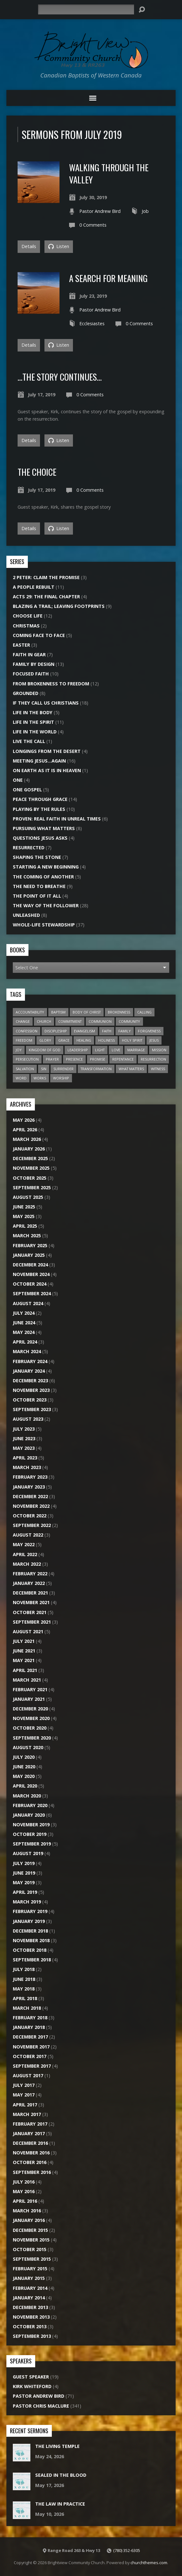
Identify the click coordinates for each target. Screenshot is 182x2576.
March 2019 (27, 1902)
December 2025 (30, 1158)
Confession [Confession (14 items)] (26, 1031)
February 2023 (30, 1477)
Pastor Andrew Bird (100, 211)
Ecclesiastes (92, 323)
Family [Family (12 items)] (124, 1031)
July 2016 (24, 2182)
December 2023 (30, 1380)
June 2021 (24, 1651)
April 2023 (25, 1458)
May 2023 (24, 1448)
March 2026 (27, 1139)
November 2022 (31, 1506)
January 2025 (29, 1255)
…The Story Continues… (60, 376)
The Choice (37, 471)
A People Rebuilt (33, 587)
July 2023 (24, 1429)
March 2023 (27, 1467)
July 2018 (24, 1969)
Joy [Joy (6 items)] (19, 1049)
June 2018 (24, 1979)
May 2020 (24, 1776)
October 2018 (29, 1950)
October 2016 (29, 2162)
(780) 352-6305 (126, 2550)
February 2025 (30, 1245)
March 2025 (27, 1235)
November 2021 (31, 1602)
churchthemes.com (149, 2562)
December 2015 (30, 2230)
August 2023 (28, 1419)
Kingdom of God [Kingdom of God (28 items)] (44, 1049)
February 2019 (30, 1911)
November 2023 (31, 1390)
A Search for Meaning (108, 278)
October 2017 (29, 2056)
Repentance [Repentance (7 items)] (123, 1059)
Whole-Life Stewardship (44, 925)
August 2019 (28, 1853)
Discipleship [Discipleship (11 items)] (55, 1031)
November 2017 (31, 2047)
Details (28, 246)
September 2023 (32, 1409)
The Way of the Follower (46, 905)
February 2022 (30, 1574)
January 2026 (29, 1149)
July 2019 (24, 1863)
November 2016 (31, 2153)
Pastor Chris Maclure (41, 2406)
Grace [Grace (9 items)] (63, 1040)
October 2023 (29, 1400)
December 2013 (30, 2307)
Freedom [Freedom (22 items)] (24, 1040)
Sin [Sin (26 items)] (43, 1068)
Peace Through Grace (40, 799)
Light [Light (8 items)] (100, 1049)
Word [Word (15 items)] (21, 1078)
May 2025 (24, 1216)
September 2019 (32, 1844)
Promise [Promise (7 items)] (97, 1059)
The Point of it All (37, 896)
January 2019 (29, 1921)
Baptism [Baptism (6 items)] (58, 1012)
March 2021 (27, 1680)
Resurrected (28, 847)
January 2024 (29, 1371)
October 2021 (29, 1612)
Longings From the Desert (47, 751)
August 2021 (28, 1631)
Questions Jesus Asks (40, 838)
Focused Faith (31, 674)
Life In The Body (32, 712)
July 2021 (24, 1641)
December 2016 (30, 2143)
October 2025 (29, 1178)
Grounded (25, 693)
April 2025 (25, 1226)
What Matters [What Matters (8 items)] (131, 1068)
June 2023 (24, 1438)
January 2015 (29, 2278)
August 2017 (28, 2075)
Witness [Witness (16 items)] (158, 1068)
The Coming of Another (43, 877)
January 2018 (29, 2027)
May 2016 (24, 2191)
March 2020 (27, 1796)
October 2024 (29, 1284)
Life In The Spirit (33, 722)
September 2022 (32, 1525)
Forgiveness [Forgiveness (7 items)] (149, 1031)
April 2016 (25, 2201)
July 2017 (24, 2085)
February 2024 (30, 1361)
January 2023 (29, 1487)
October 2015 (29, 2249)
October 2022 (29, 1516)
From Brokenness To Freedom (51, 684)
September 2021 (32, 1622)
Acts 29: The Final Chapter (46, 597)
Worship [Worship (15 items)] (61, 1078)
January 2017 (29, 2133)
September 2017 (32, 2066)
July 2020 (24, 1757)
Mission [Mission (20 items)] (159, 1049)
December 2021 (30, 1593)
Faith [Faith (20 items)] (106, 1031)
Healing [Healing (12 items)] (83, 1040)
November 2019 (31, 1824)
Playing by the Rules (39, 809)
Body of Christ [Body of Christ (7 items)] (87, 1012)
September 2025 (32, 1187)
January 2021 (29, 1699)
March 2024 (27, 1351)
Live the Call (29, 741)
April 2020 (25, 1786)
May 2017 (24, 2095)
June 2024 (24, 1323)
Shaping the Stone (37, 857)
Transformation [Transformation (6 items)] (96, 1068)
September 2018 (32, 1960)
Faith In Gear (29, 654)
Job (145, 211)
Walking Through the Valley (108, 173)
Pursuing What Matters (44, 828)
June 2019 (24, 1873)
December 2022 (30, 1496)
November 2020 (31, 1718)
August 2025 (28, 1197)
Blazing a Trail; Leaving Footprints (59, 606)
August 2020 (28, 1747)
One (18, 780)
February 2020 (30, 1805)
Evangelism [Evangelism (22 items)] (84, 1031)
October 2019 (29, 1834)
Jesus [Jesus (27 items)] (154, 1040)
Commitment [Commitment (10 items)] (70, 1021)
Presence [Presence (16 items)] (74, 1059)
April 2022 (25, 1554)
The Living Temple (57, 2446)
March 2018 (27, 2008)
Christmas (26, 626)
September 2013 (32, 2336)
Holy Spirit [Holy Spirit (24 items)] (132, 1040)
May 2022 (24, 1544)
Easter (21, 645)
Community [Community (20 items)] (129, 1021)
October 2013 (29, 2326)
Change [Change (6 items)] (23, 1021)
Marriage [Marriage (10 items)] (136, 1049)
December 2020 (30, 1709)
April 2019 (25, 1892)
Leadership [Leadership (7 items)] (77, 1049)
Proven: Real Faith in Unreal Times (57, 819)
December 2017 (30, 2037)
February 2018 (30, 2018)
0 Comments (93, 225)
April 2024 (25, 1342)
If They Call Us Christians (46, 703)
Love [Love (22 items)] (116, 1049)
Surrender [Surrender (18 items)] (63, 1068)
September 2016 (32, 2172)
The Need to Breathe (39, 886)
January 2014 (29, 2298)
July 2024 (24, 1313)
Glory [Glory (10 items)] (45, 1040)
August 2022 (28, 1535)
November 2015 (31, 2240)
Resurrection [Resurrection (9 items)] (153, 1059)
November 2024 (31, 1274)
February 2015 (30, 2268)
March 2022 (27, 1564)
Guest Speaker (31, 2377)
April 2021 (25, 1670)
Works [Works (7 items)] (40, 1078)
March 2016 (27, 2211)
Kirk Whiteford (32, 2386)
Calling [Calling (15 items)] (144, 1012)
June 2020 (24, 1767)
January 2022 (29, 1583)
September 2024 (32, 1293)
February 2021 (30, 1689)
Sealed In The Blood (60, 2475)
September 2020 (32, 1738)
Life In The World (35, 732)
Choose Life (28, 616)
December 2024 (30, 1265)
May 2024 (24, 1332)
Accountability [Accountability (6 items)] (30, 1012)
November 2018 (31, 1940)
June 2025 (24, 1207)
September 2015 (32, 2259)
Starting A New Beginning (46, 867)
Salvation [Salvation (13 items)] (25, 1068)
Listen (58, 246)
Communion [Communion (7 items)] (100, 1021)
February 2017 (30, 2124)
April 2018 (25, 1998)
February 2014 (30, 2288)
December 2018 (30, 1931)
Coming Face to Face (39, 635)
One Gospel (27, 790)
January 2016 (29, 2220)
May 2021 (24, 1660)
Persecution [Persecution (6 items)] (27, 1059)
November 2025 (31, 1168)
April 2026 (25, 1129)
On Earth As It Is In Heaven (47, 770)
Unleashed (26, 915)
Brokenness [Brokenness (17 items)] (119, 1012)
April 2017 (25, 2105)
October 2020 (29, 1728)
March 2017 (27, 2114)
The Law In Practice (60, 2504)
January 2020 (29, 1815)
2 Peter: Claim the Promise (46, 577)
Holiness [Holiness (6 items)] (106, 1040)
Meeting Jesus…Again (39, 761)
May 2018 (24, 1989)
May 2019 (24, 1882)
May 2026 (24, 1120)
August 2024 (28, 1303)
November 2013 (31, 2317)
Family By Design (33, 664)
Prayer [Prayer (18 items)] (52, 1059)
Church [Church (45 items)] (44, 1021)
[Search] (86, 9)
